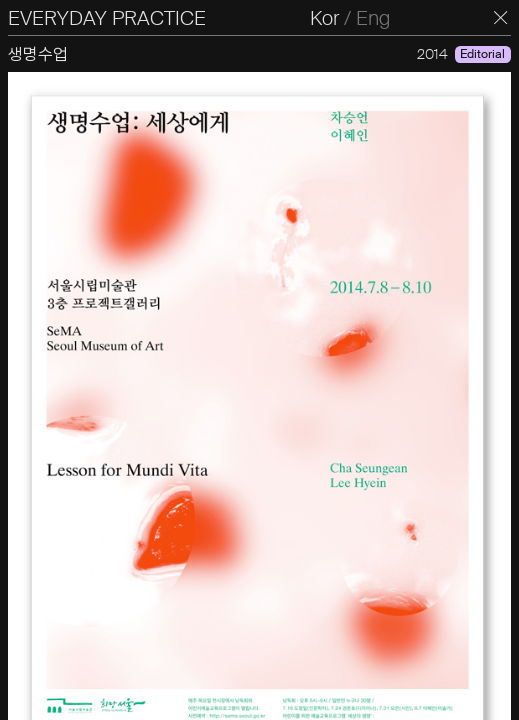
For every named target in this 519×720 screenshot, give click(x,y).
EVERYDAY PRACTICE (107, 18)
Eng (373, 18)
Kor (324, 18)
